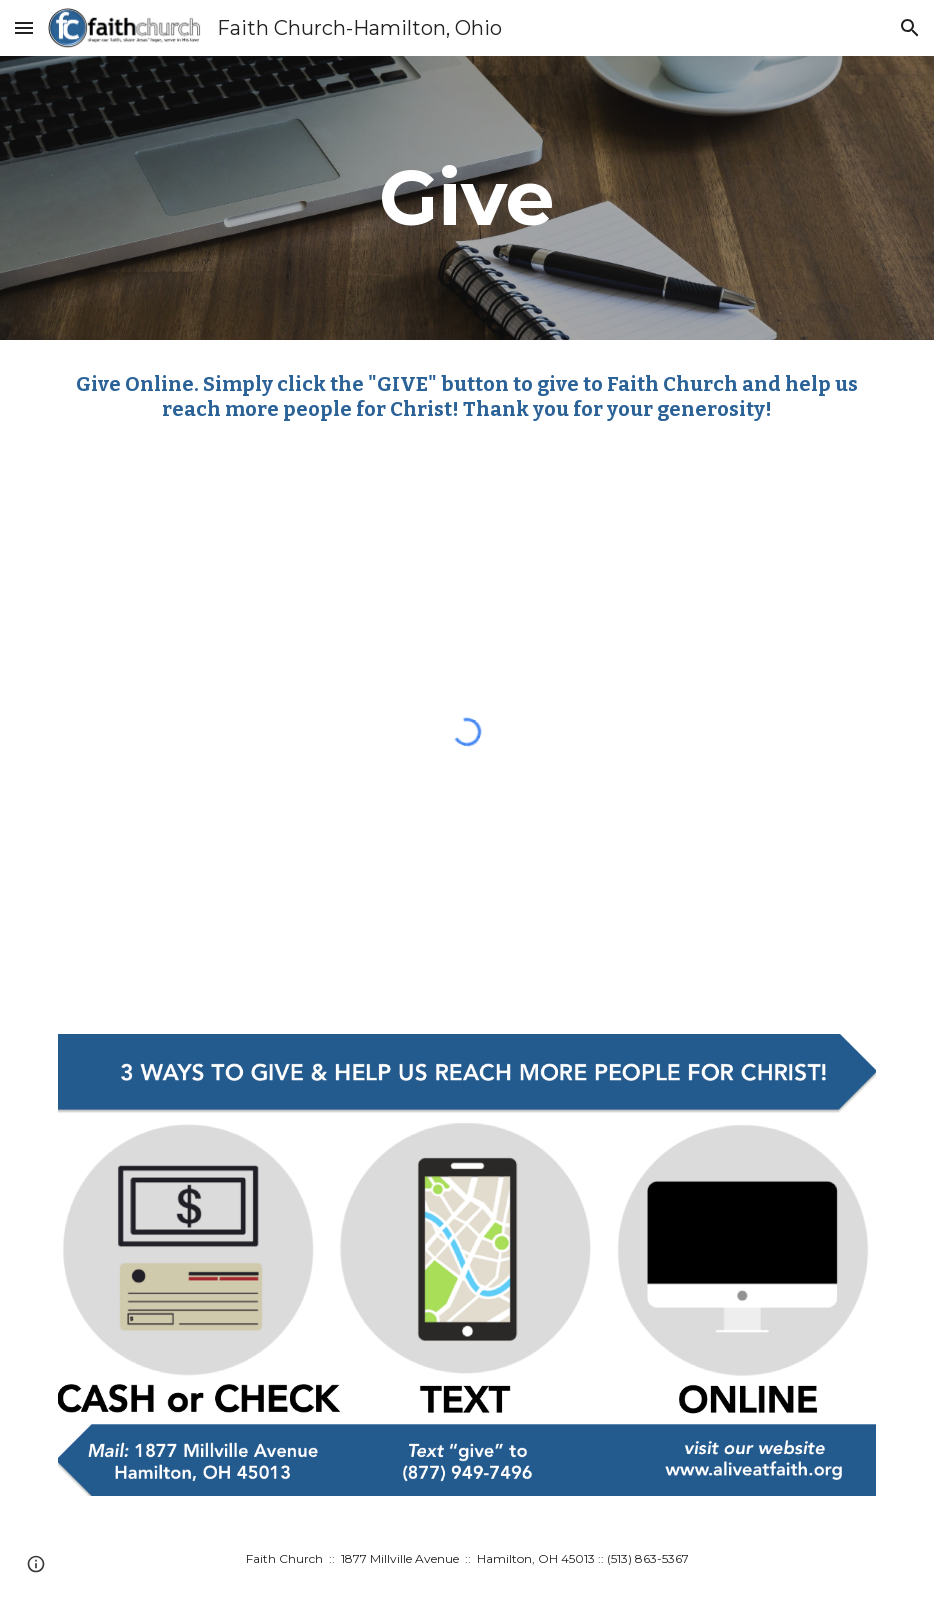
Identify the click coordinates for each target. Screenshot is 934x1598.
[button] (24, 27)
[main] (467, 198)
